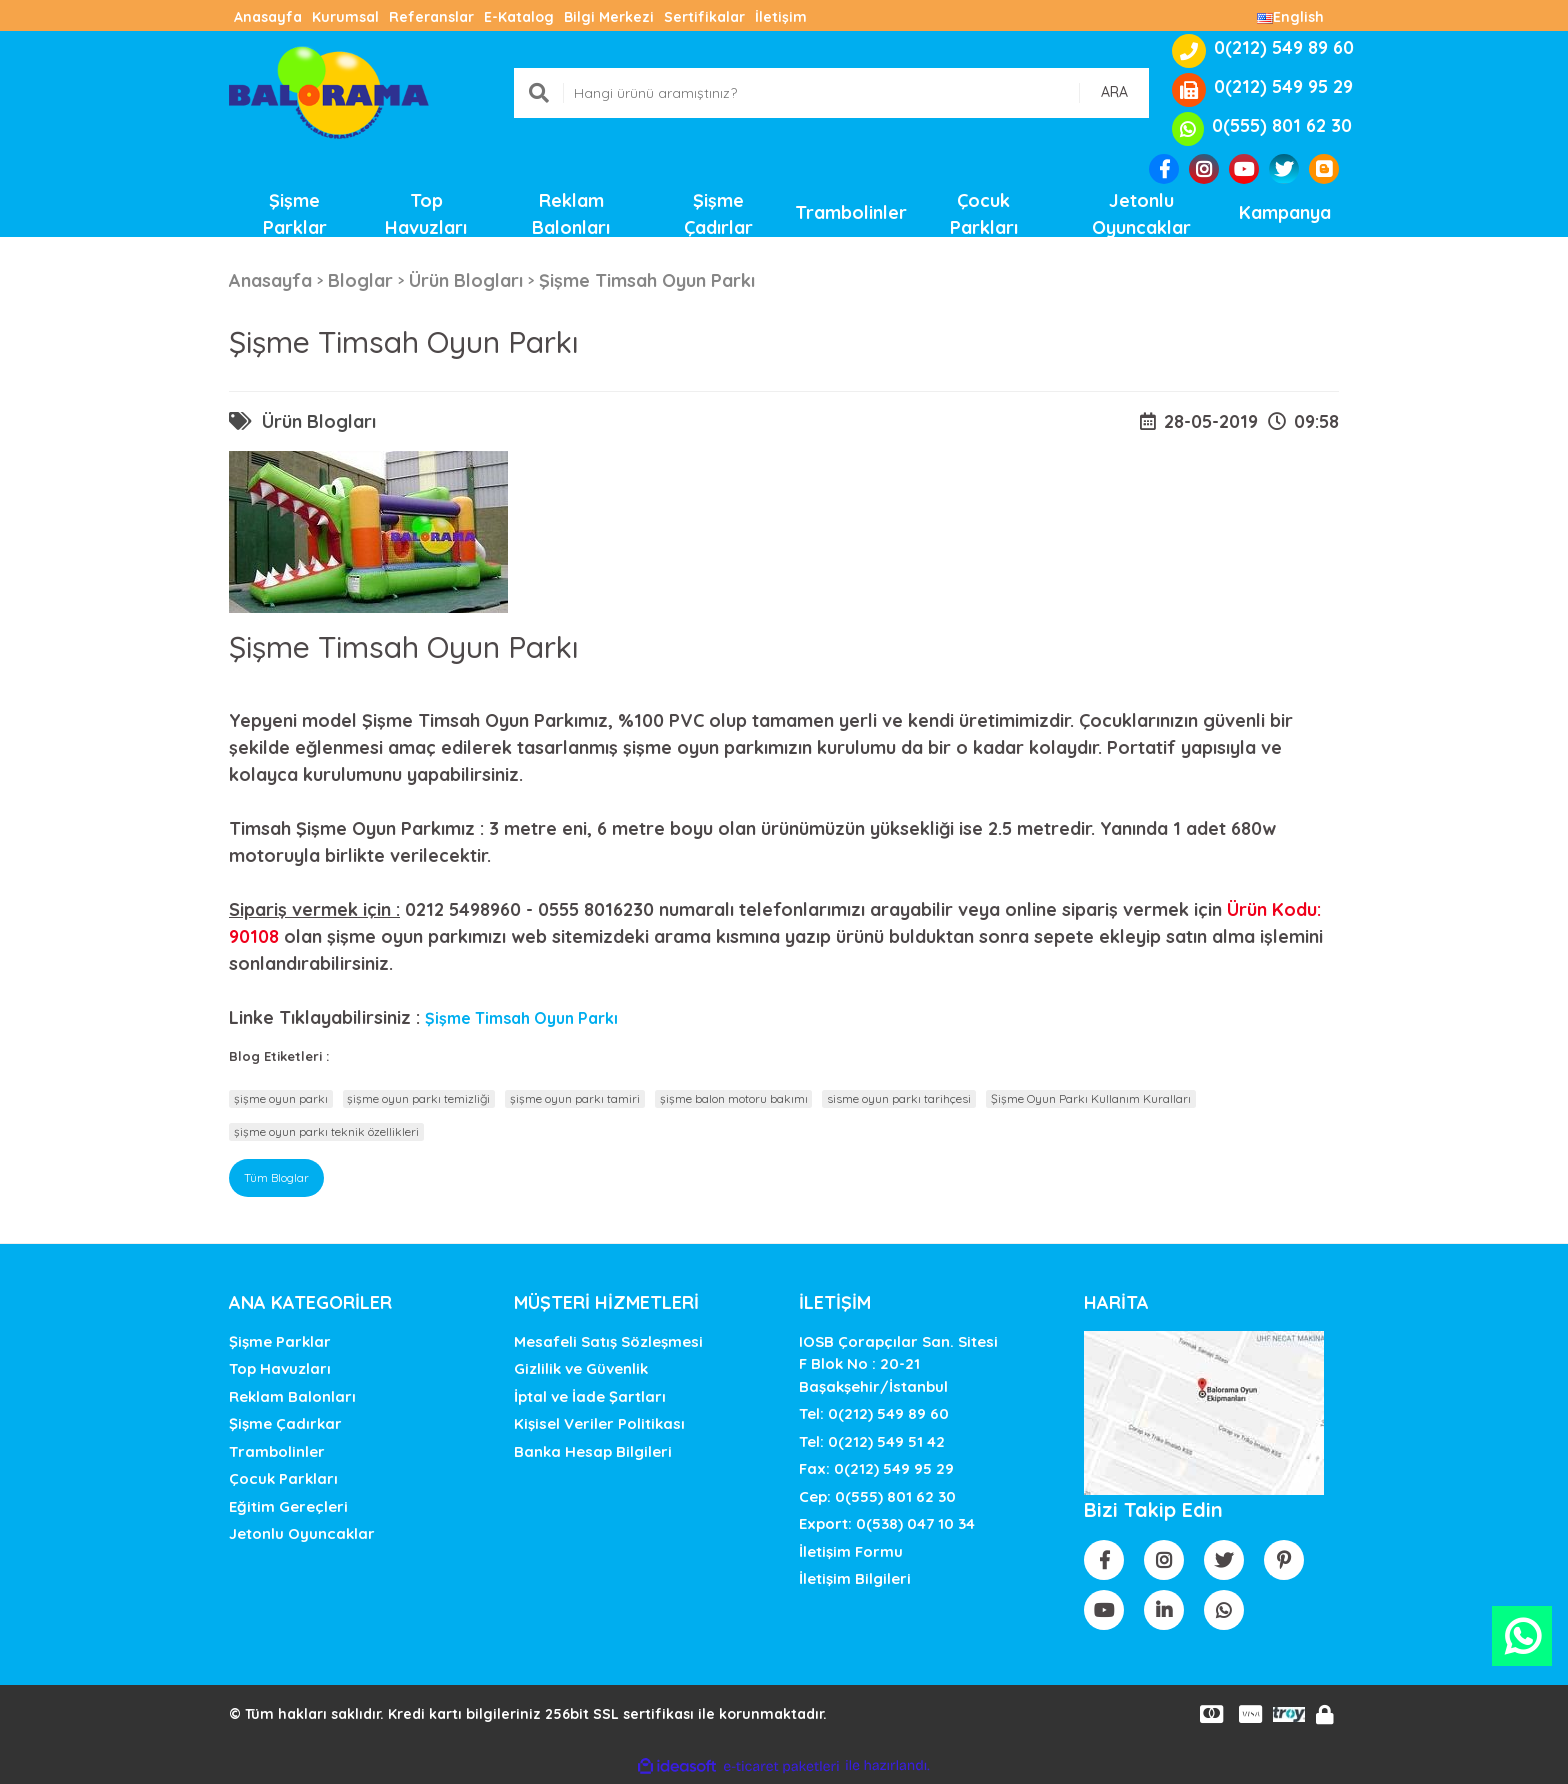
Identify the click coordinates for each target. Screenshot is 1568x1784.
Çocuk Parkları (283, 1478)
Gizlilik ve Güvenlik (581, 1368)
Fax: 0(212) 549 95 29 (876, 1468)
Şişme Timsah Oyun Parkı (521, 1018)
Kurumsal (345, 17)
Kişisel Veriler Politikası (599, 1423)
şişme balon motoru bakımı (734, 1098)
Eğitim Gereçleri (288, 1506)
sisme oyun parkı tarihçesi (899, 1098)
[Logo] (329, 90)
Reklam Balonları (292, 1396)
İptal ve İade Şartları (590, 1396)
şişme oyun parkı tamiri (575, 1098)
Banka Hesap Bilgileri (593, 1451)
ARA (1114, 92)
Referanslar (431, 17)
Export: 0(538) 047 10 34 (887, 1523)
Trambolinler (277, 1451)
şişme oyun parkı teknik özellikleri (326, 1131)
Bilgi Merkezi (609, 17)
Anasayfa (268, 17)
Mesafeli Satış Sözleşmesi (608, 1341)
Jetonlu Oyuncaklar (302, 1533)
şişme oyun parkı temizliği (418, 1098)
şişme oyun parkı (281, 1098)
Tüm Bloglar (276, 1177)
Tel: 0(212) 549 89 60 (874, 1413)
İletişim (781, 17)
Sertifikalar (704, 17)
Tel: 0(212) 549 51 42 (872, 1441)
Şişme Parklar (280, 1341)
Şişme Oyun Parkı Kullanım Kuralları (1091, 1098)
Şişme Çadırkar (285, 1423)
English (1290, 17)
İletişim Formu (851, 1551)
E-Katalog (519, 17)
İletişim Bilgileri (855, 1578)
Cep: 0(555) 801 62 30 (877, 1496)
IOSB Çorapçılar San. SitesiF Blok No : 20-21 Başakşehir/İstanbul (898, 1364)
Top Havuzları (280, 1368)
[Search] (831, 93)
